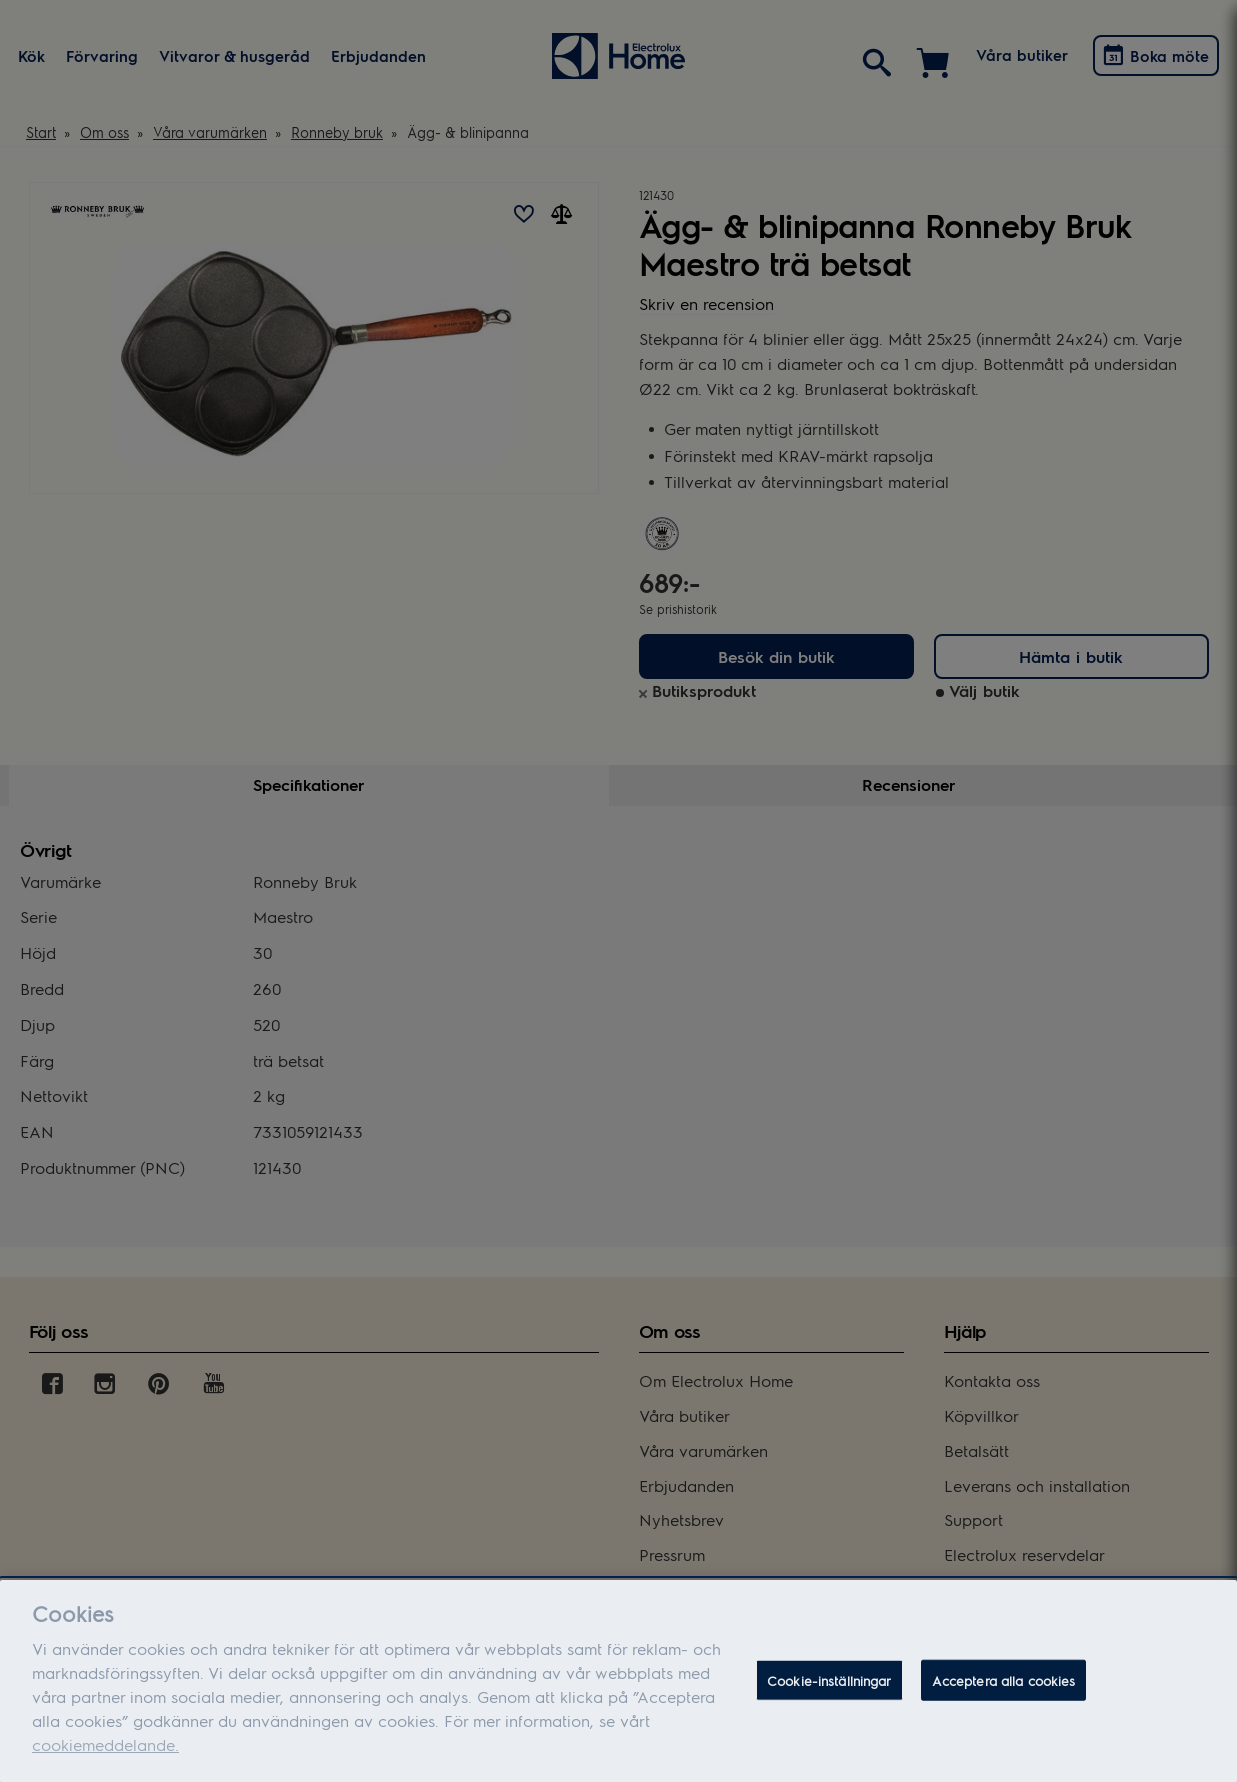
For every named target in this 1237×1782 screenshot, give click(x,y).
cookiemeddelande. (105, 1756)
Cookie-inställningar (829, 1691)
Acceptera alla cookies (1004, 1691)
